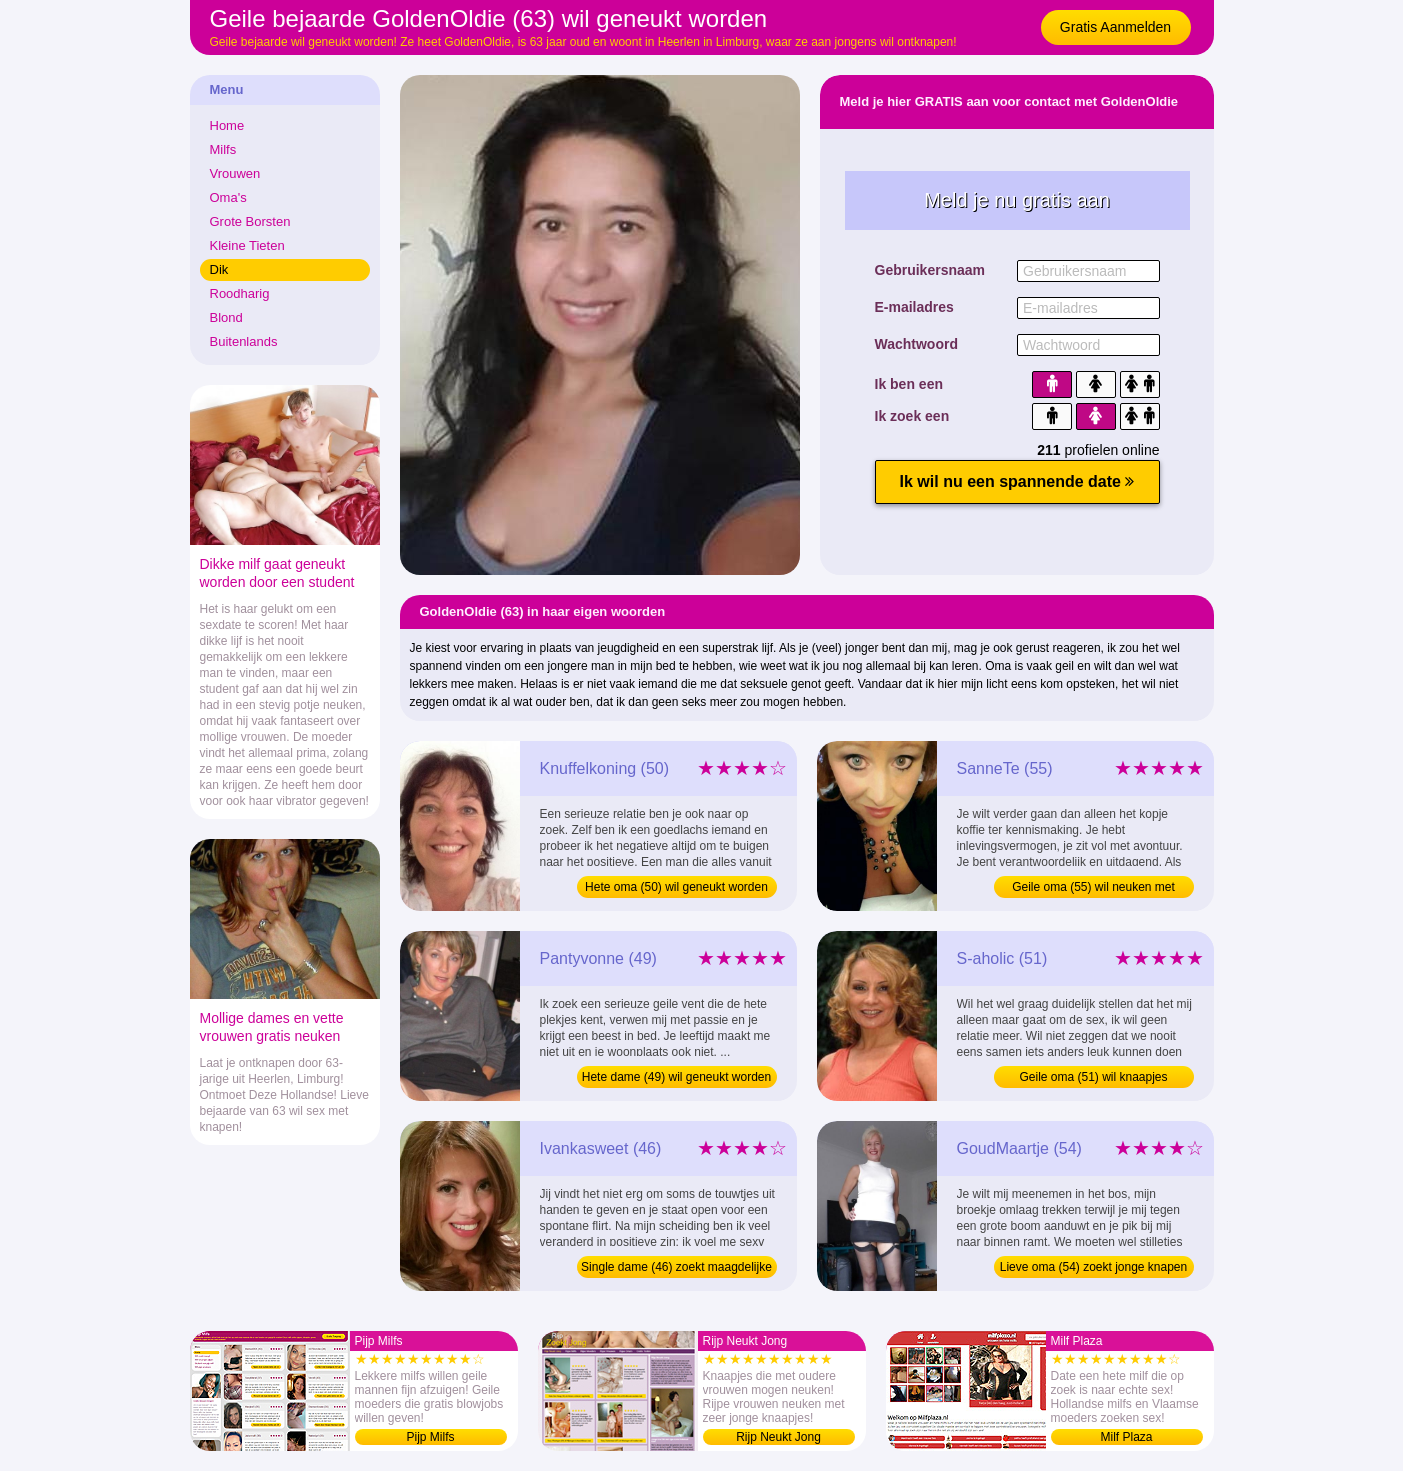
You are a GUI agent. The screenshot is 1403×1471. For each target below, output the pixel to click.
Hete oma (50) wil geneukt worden (676, 887)
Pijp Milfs (430, 1437)
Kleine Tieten (247, 245)
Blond (226, 317)
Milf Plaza (1126, 1437)
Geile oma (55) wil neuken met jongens (1093, 889)
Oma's (228, 197)
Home (227, 125)
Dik (219, 269)
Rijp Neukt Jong (778, 1437)
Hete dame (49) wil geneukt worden (676, 1077)
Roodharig (240, 293)
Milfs (223, 149)
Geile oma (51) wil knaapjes (1093, 1077)
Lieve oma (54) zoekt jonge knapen (1093, 1267)
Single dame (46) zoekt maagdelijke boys (676, 1269)
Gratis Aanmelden (1115, 27)
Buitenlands (244, 341)
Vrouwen (235, 173)
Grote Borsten (250, 221)
